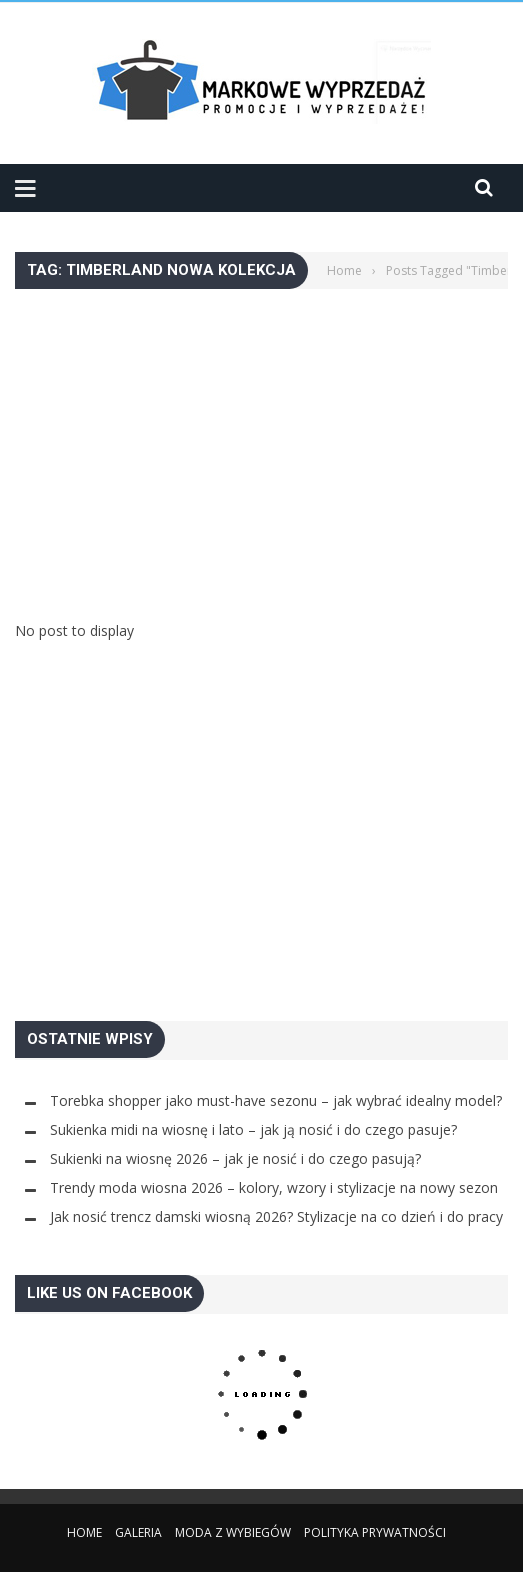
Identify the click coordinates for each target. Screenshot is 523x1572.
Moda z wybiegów (233, 1532)
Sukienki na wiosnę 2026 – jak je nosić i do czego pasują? (235, 1158)
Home (84, 1532)
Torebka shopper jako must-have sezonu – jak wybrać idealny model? (276, 1100)
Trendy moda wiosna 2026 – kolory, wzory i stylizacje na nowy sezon (274, 1187)
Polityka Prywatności (375, 1532)
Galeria (138, 1532)
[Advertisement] (261, 429)
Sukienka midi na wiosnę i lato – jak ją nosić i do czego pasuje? (253, 1129)
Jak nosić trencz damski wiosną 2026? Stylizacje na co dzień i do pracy (276, 1216)
